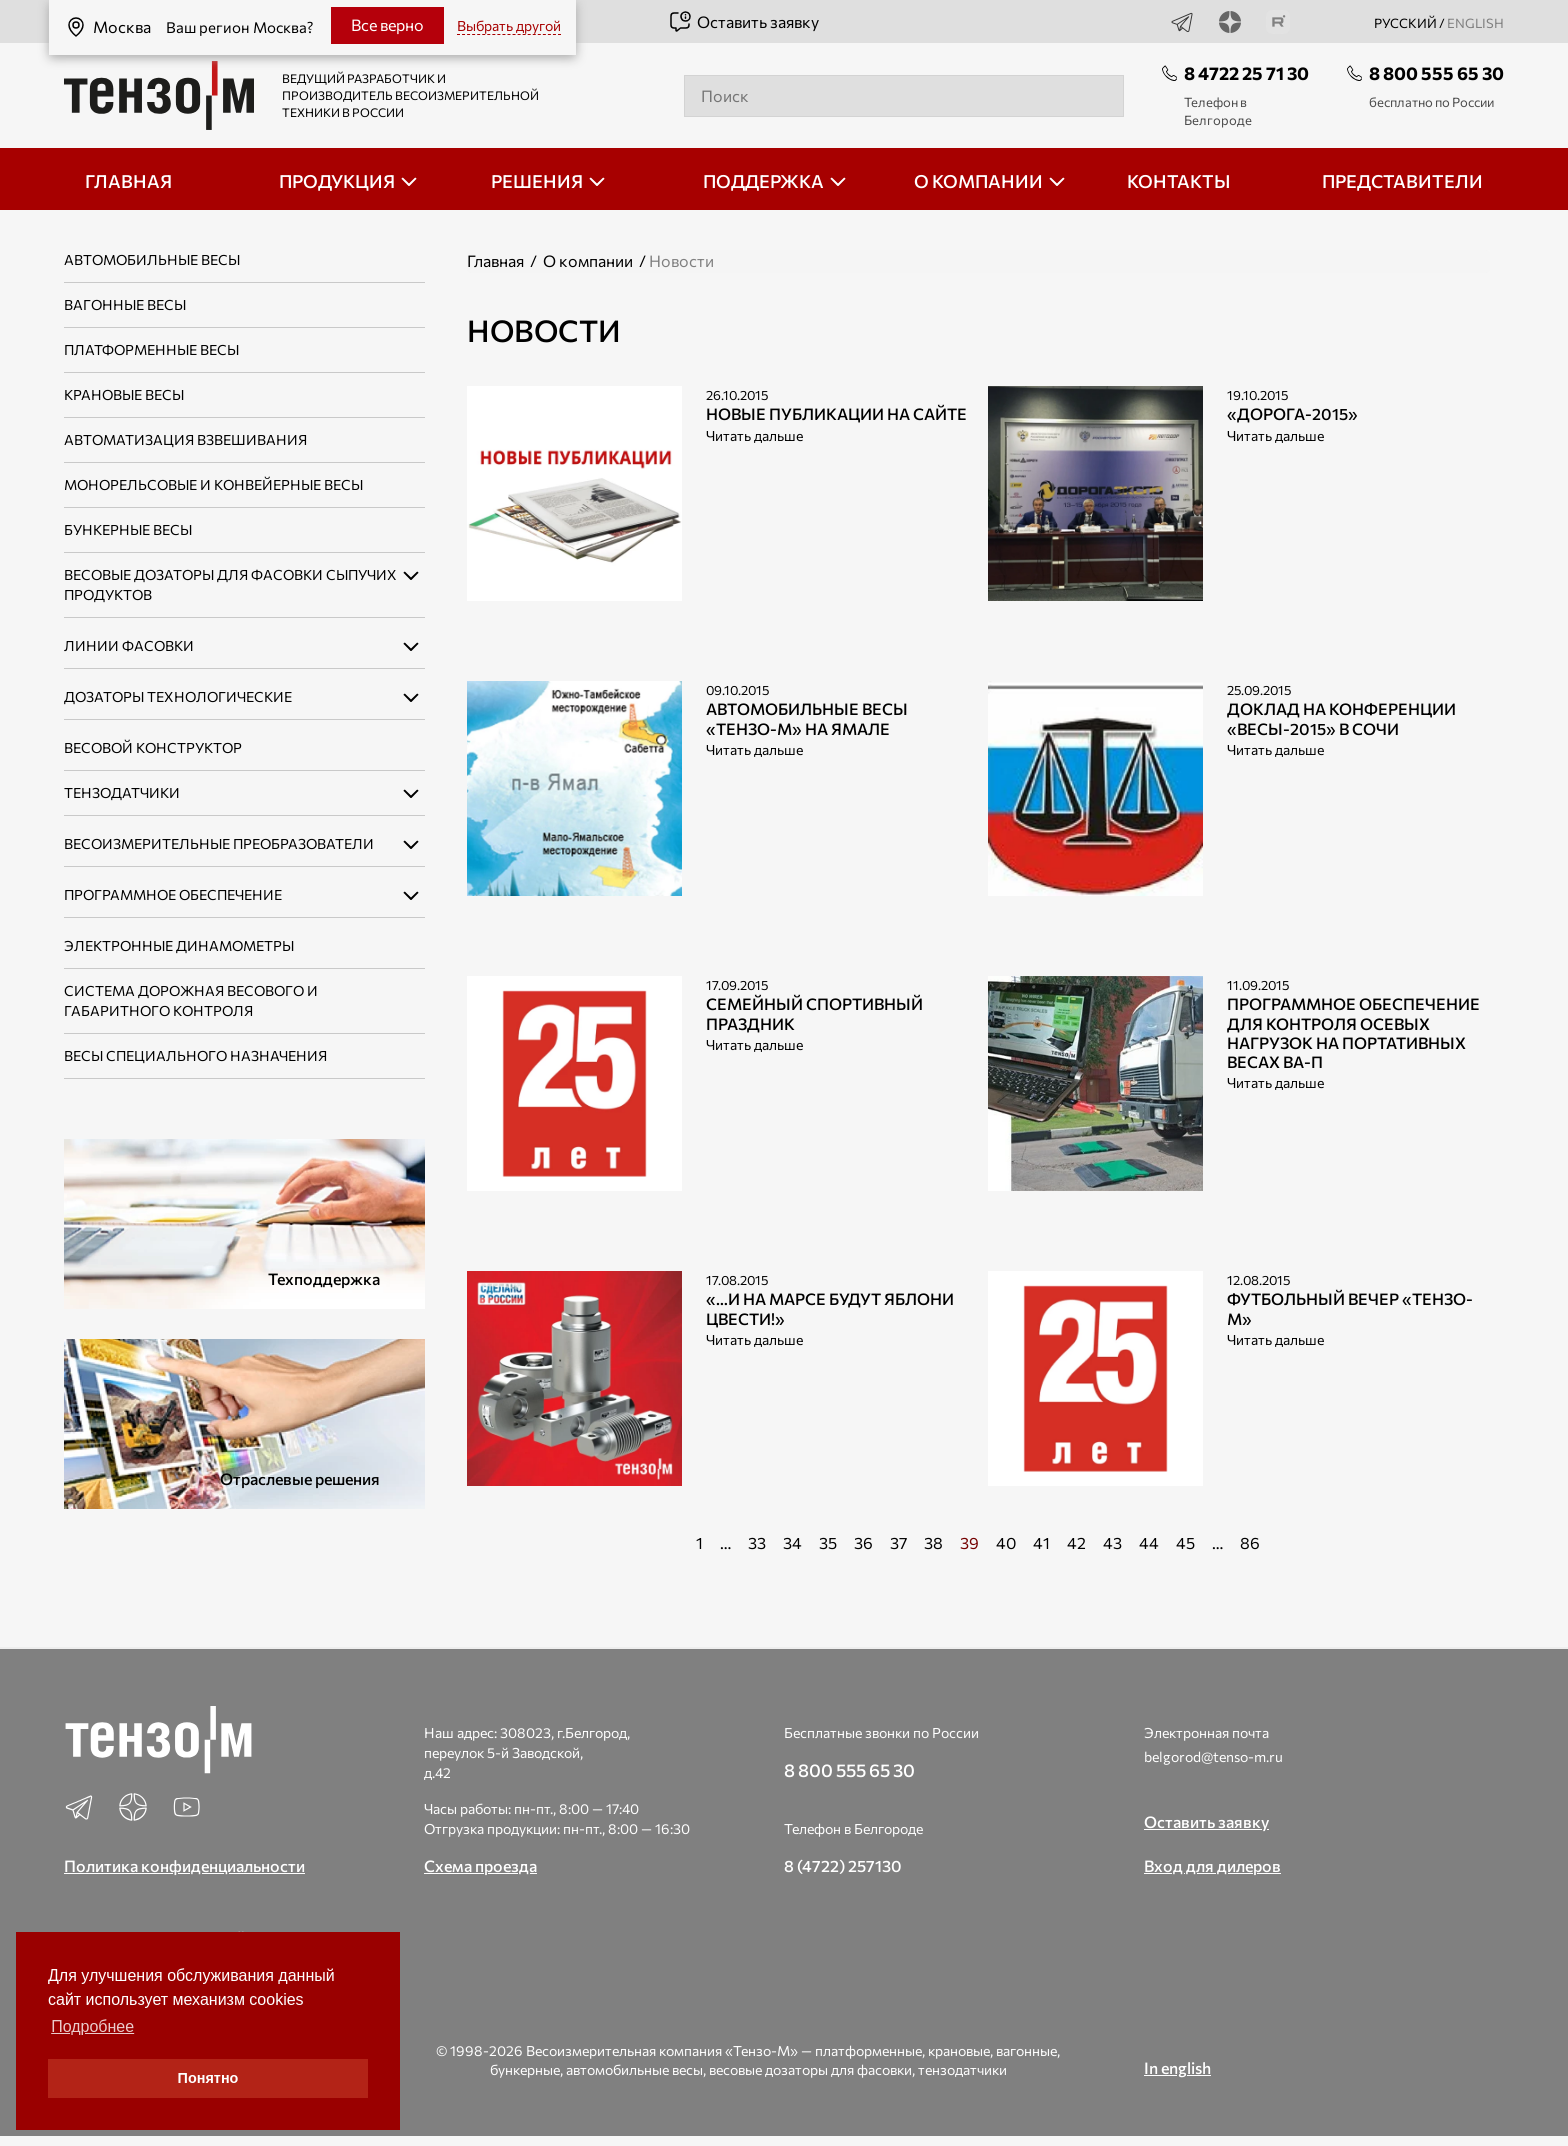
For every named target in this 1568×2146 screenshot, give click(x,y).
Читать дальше (754, 435)
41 (1041, 1542)
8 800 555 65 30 (1436, 73)
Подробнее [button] (92, 2026)
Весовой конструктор (153, 747)
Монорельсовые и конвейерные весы (213, 484)
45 (1185, 1542)
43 (1112, 1542)
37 (898, 1542)
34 (792, 1542)
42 (1076, 1542)
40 (1006, 1542)
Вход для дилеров (1212, 1865)
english (1475, 23)
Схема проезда (480, 1865)
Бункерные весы (128, 529)
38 (933, 1542)
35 (828, 1542)
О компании (588, 260)
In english (1177, 2067)
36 (863, 1542)
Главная (495, 260)
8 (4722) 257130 (843, 1865)
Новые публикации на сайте (836, 413)
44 (1149, 1542)
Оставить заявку (743, 22)
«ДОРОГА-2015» (1292, 413)
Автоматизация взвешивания (185, 439)
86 (1250, 1542)
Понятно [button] (208, 2078)
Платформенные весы (151, 349)
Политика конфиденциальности (184, 1865)
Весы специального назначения (195, 1055)
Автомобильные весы (152, 259)
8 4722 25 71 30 (1246, 73)
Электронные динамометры (179, 945)
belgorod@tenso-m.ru (1213, 1756)
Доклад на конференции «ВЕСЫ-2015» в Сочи (1341, 718)
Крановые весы (124, 394)
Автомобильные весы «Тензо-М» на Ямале (807, 718)
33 (757, 1542)
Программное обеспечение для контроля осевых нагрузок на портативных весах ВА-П (1353, 1032)
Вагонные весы (125, 304)
